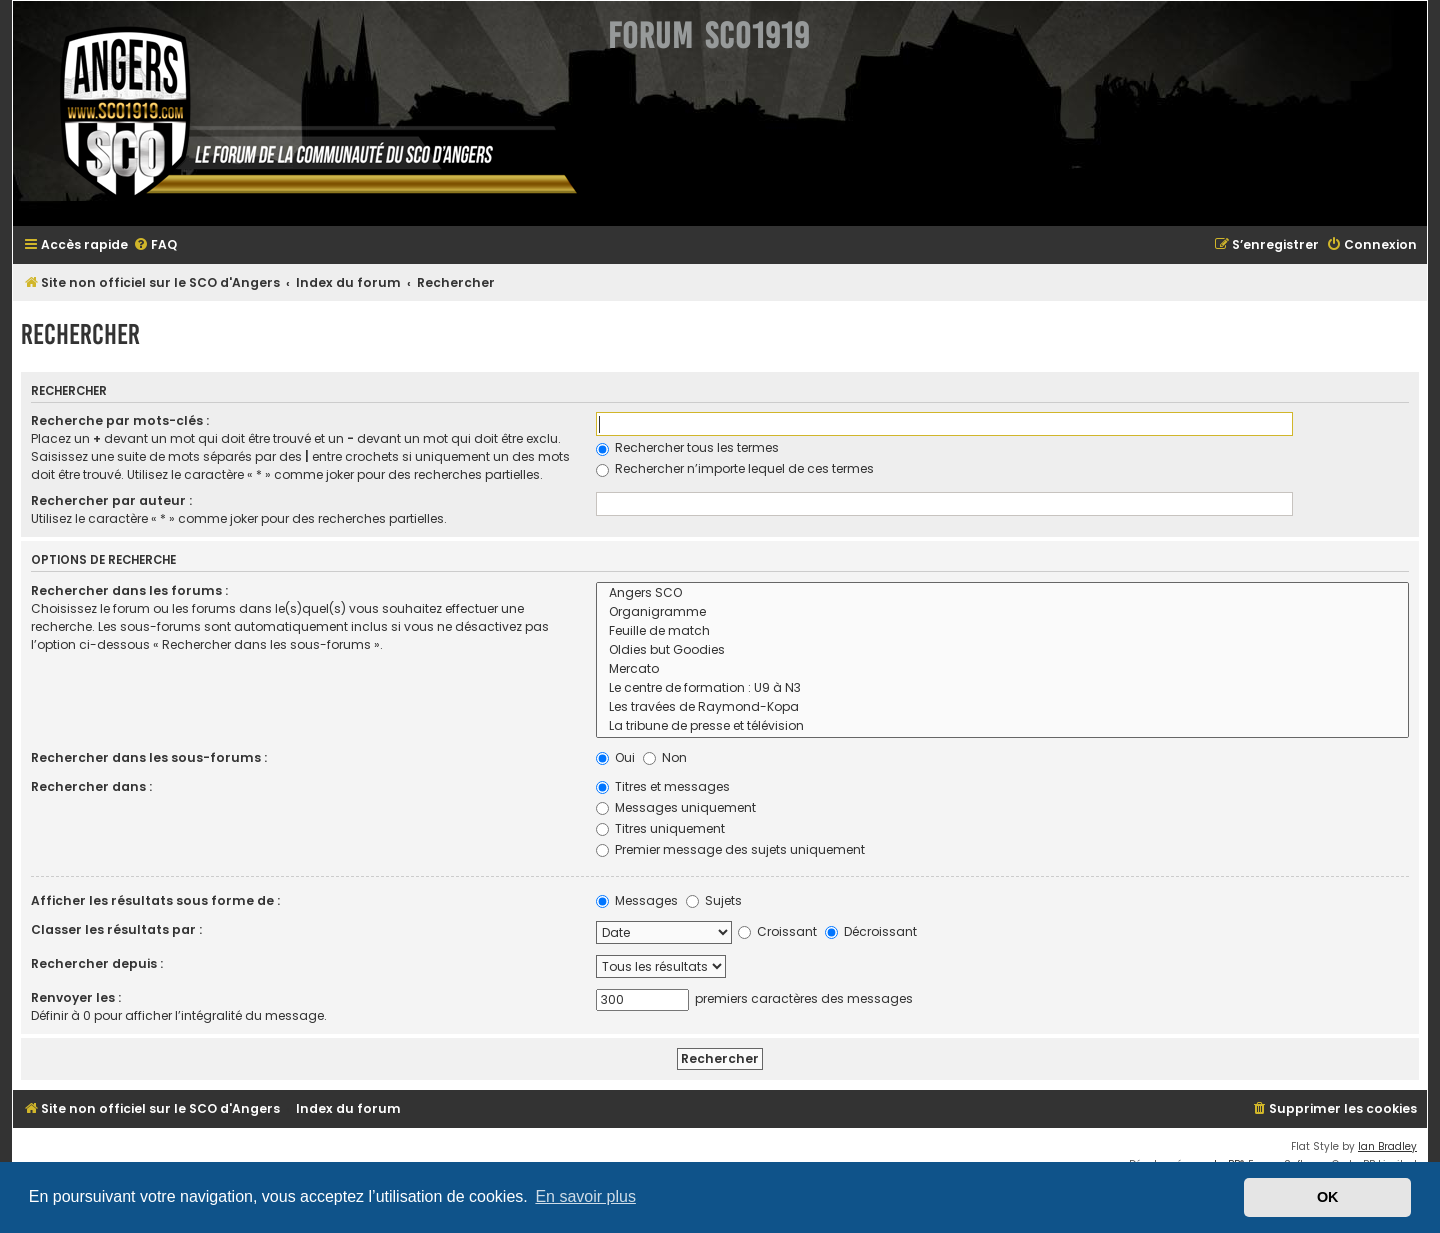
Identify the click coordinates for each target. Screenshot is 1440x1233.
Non (665, 757)
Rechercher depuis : (97, 963)
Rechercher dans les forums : (129, 590)
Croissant (777, 931)
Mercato (1002, 669)
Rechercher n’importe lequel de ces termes (735, 468)
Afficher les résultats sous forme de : (155, 900)
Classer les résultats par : (116, 929)
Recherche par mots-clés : (120, 420)
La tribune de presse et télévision (1002, 726)
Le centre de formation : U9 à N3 (1002, 688)
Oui (615, 757)
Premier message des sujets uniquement (730, 849)
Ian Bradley (1387, 1146)
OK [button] (1328, 1197)
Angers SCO (1002, 593)
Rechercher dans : (91, 786)
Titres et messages (663, 786)
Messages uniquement (676, 807)
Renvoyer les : (76, 997)
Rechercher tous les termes (687, 447)
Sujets (714, 900)
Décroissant (871, 931)
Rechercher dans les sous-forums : (149, 757)
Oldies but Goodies (1002, 650)
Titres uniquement (660, 828)
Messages (637, 900)
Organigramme (1002, 612)
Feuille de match (1002, 631)
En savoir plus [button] (585, 1196)
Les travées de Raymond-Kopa (1002, 707)
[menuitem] (155, 245)
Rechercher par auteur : (111, 500)
